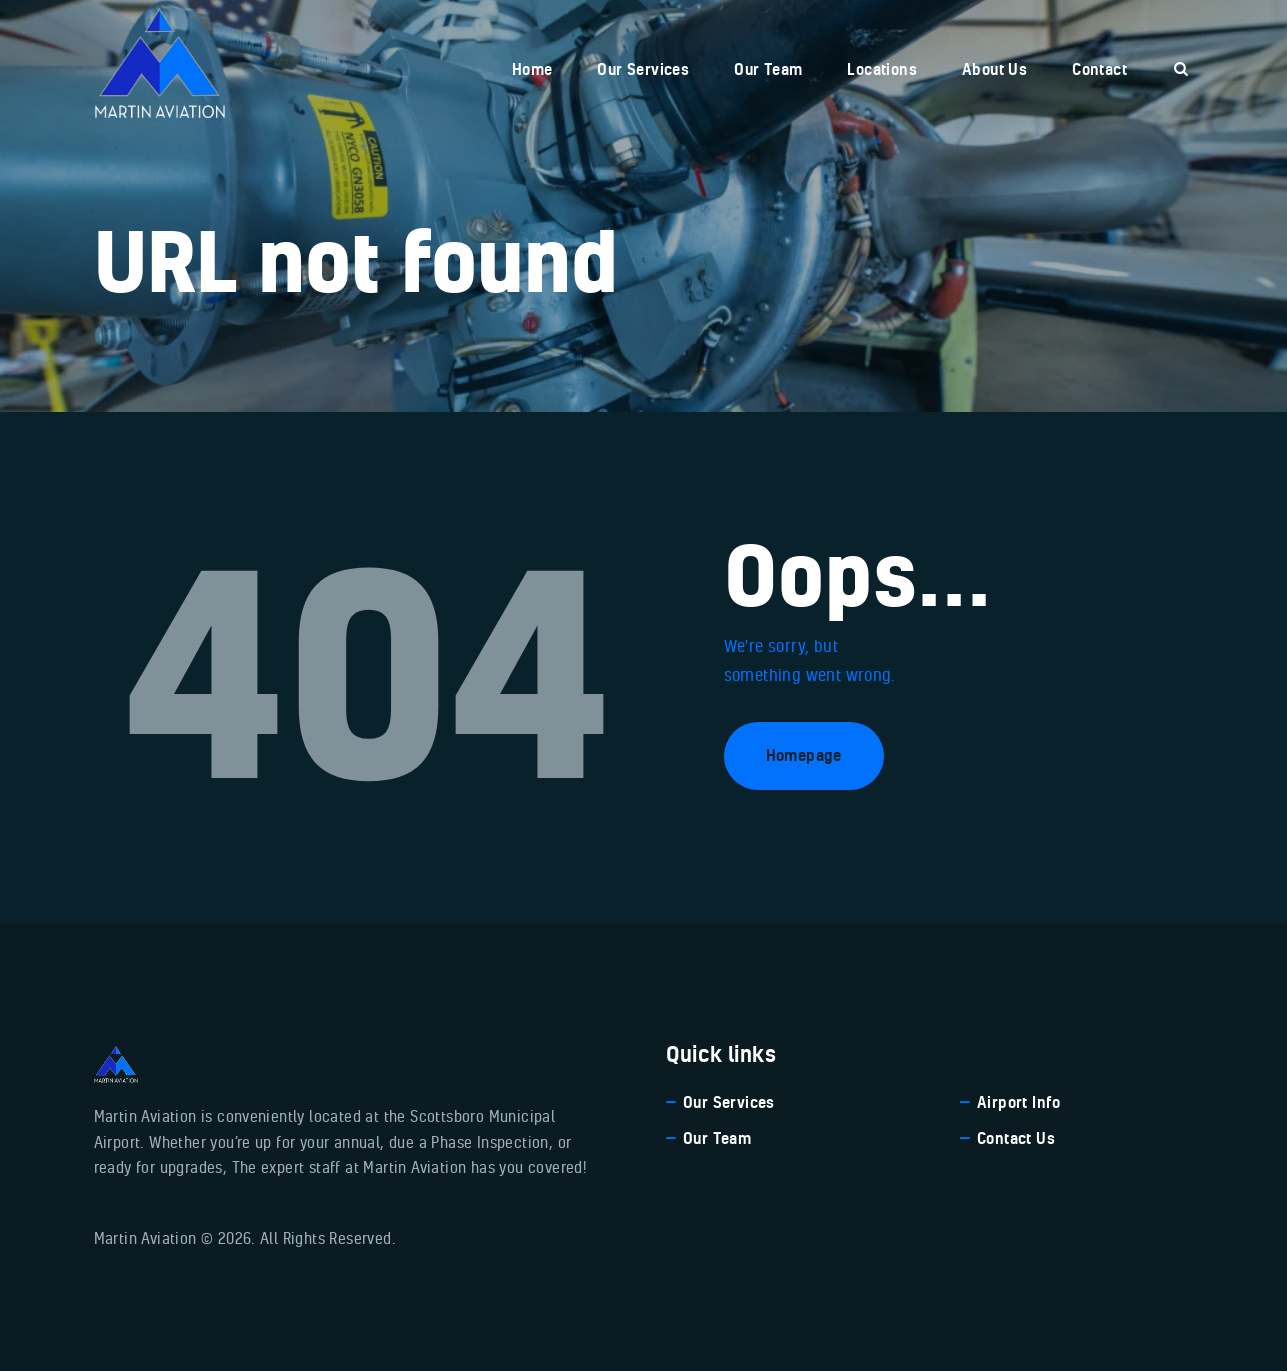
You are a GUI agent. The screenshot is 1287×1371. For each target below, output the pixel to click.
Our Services (729, 1102)
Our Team (717, 1138)
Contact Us (1016, 1138)
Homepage (804, 755)
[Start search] (1181, 69)
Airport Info (1019, 1102)
